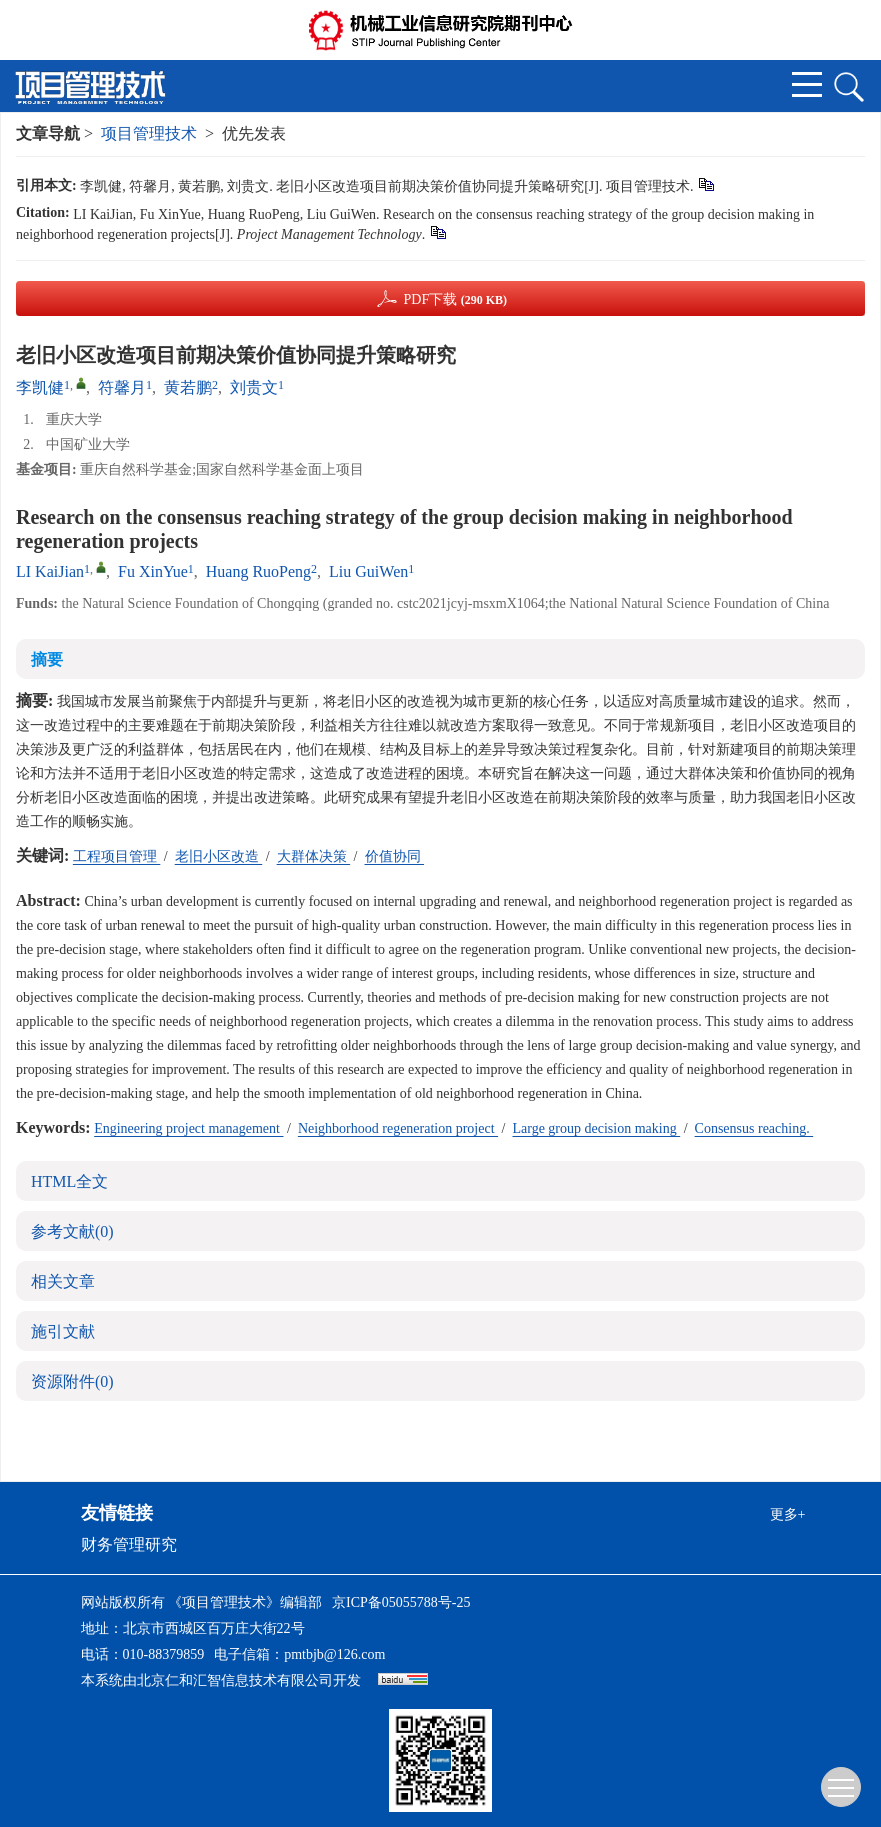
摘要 (47, 659)
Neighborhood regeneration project (398, 1128)
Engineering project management (188, 1128)
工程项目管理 (117, 856)
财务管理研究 (129, 1544)
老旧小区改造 (219, 856)
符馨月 (122, 387)
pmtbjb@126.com (334, 1654)
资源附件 (72, 1381)
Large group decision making (596, 1128)
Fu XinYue (153, 571)
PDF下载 (455, 299)
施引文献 (63, 1331)
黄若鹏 (188, 387)
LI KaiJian (50, 571)
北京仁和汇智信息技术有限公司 (235, 1680)
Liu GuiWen (368, 571)
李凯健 (40, 387)
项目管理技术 (149, 133)
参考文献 (72, 1231)
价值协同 (395, 856)
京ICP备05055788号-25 (401, 1602)
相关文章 (63, 1281)
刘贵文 (254, 387)
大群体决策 (314, 856)
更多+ (788, 1514)
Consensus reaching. (754, 1128)
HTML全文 (69, 1181)
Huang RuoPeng (258, 571)
